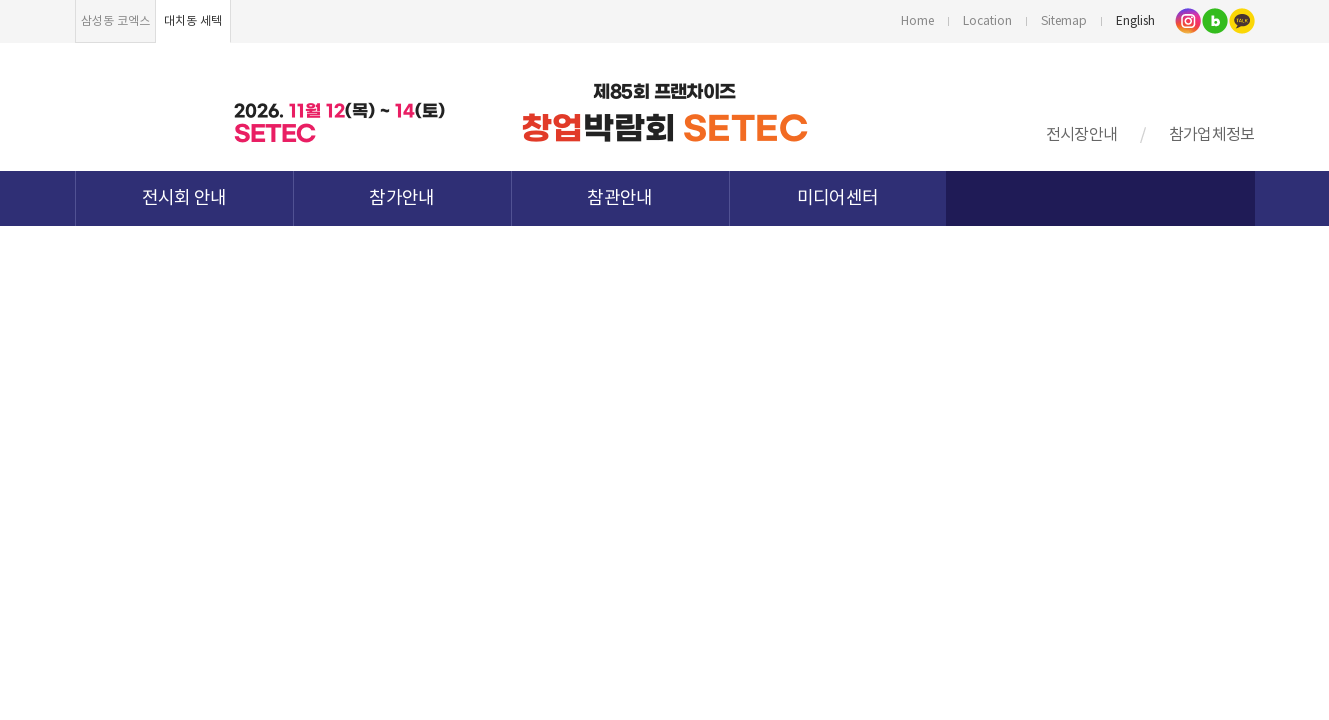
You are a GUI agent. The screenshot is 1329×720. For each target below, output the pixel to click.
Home (917, 21)
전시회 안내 (184, 198)
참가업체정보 (1212, 135)
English (1135, 21)
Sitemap (1064, 21)
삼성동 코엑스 (115, 21)
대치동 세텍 (193, 21)
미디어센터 (838, 198)
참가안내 (401, 198)
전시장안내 (1082, 135)
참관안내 (619, 198)
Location (987, 21)
